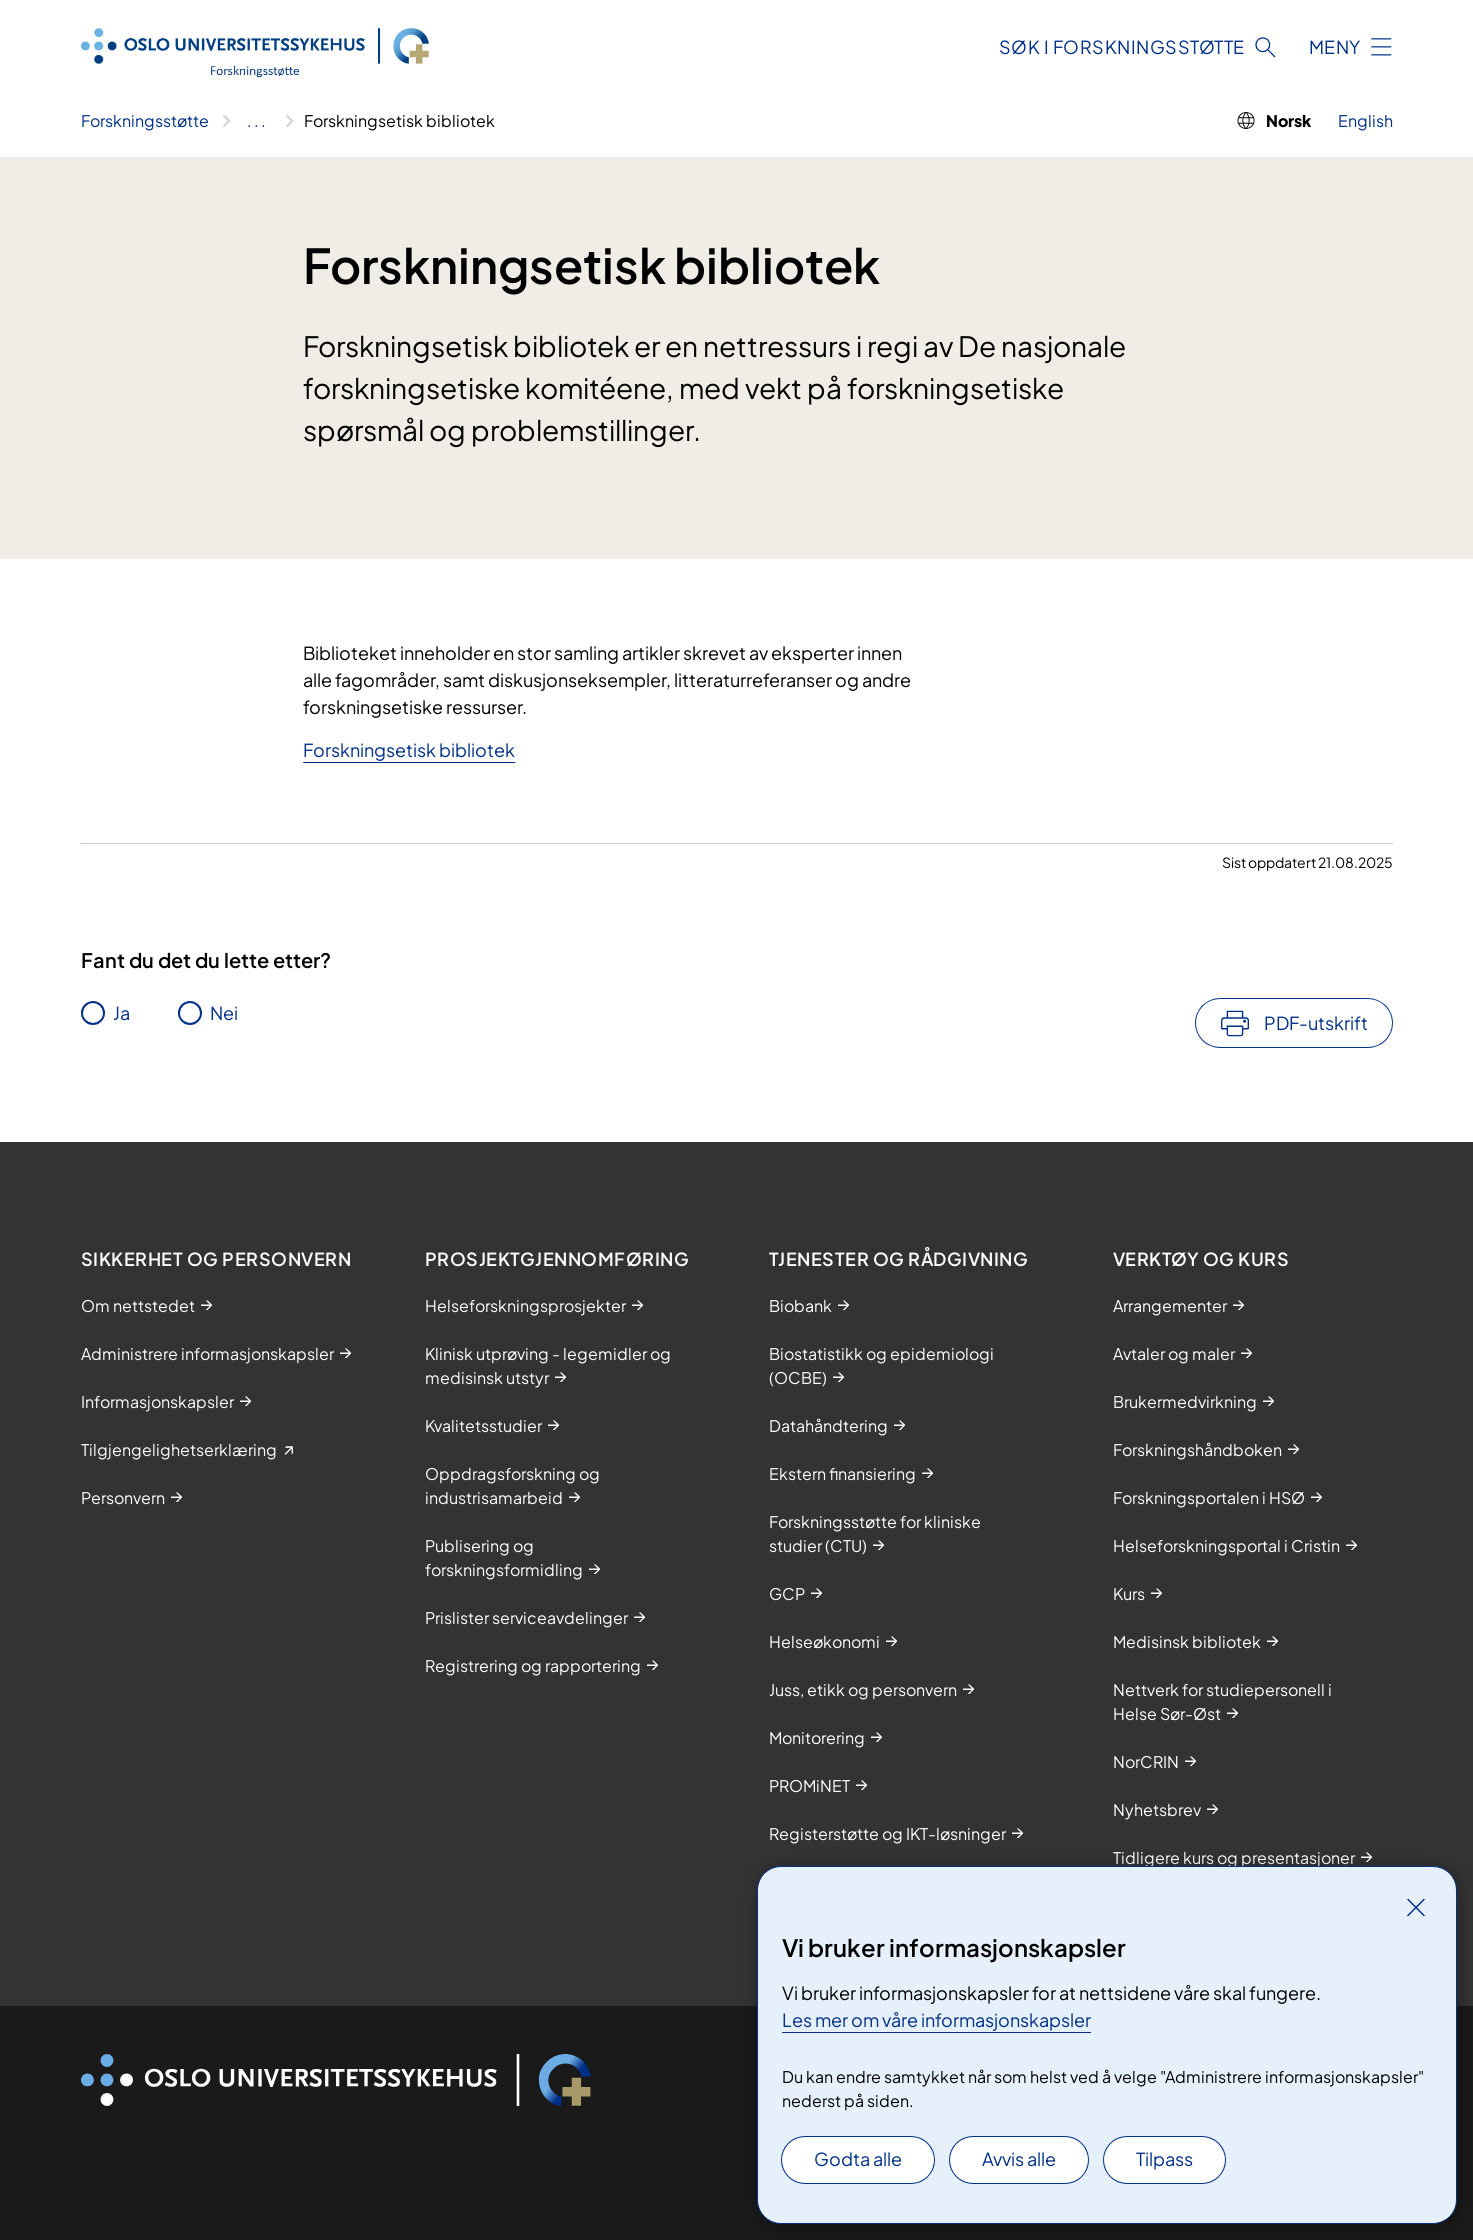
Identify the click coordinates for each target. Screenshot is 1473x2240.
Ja (121, 1012)
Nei (224, 1012)
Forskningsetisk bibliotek (409, 749)
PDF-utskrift (1316, 1022)
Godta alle (858, 2158)
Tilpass (1164, 2158)
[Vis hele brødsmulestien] (256, 121)
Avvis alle (1019, 2158)
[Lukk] (1416, 1907)
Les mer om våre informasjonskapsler (936, 2019)
